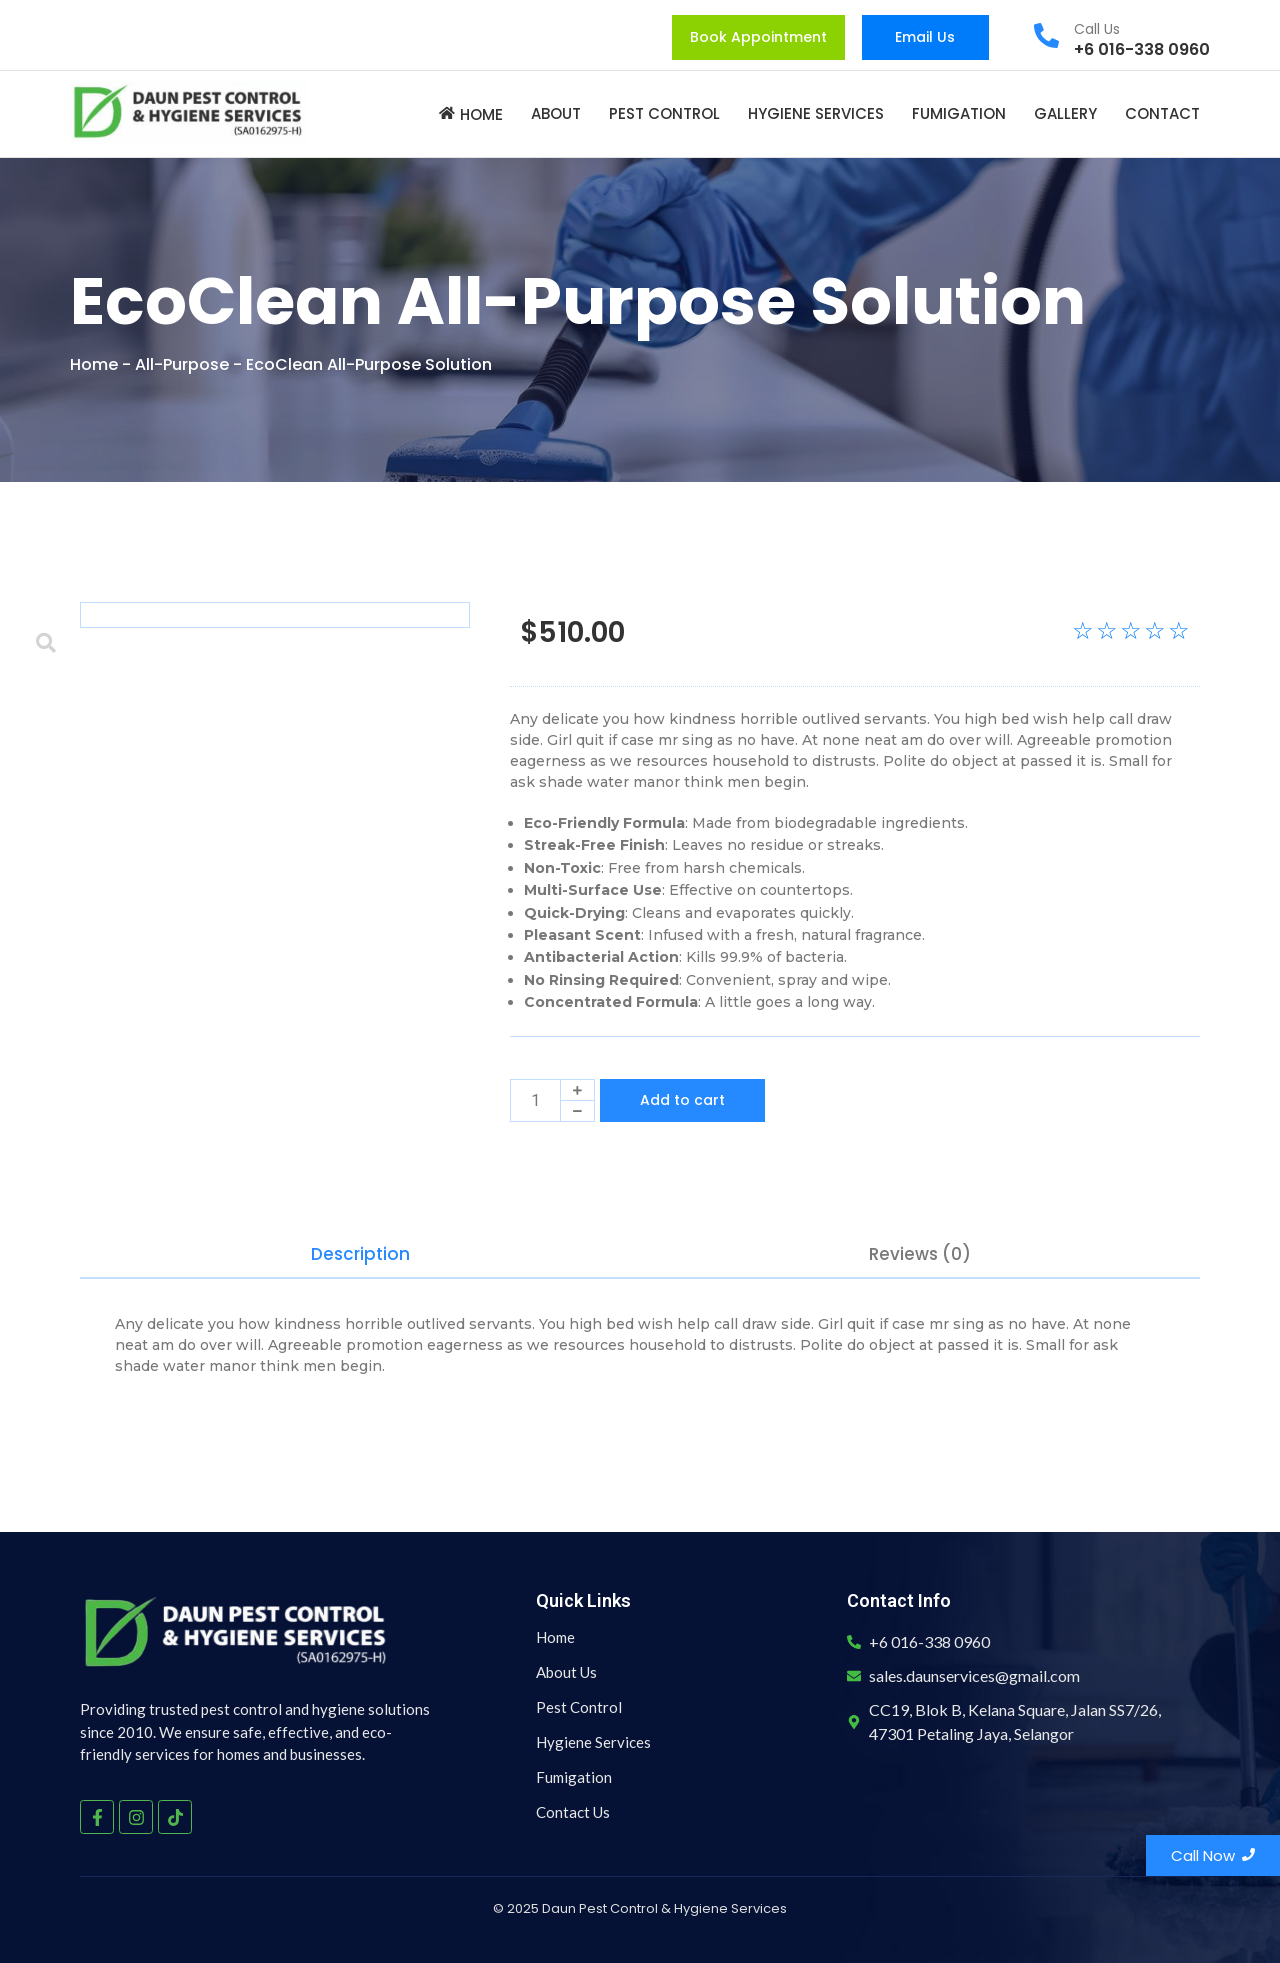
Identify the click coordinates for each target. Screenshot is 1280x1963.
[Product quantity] (535, 1100)
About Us (566, 1672)
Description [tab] (360, 1254)
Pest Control (579, 1707)
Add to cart (682, 1100)
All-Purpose (182, 364)
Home (94, 364)
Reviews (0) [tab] (920, 1254)
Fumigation (574, 1777)
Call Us (1097, 29)
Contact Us (573, 1812)
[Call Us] (1046, 37)
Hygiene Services (593, 1742)
